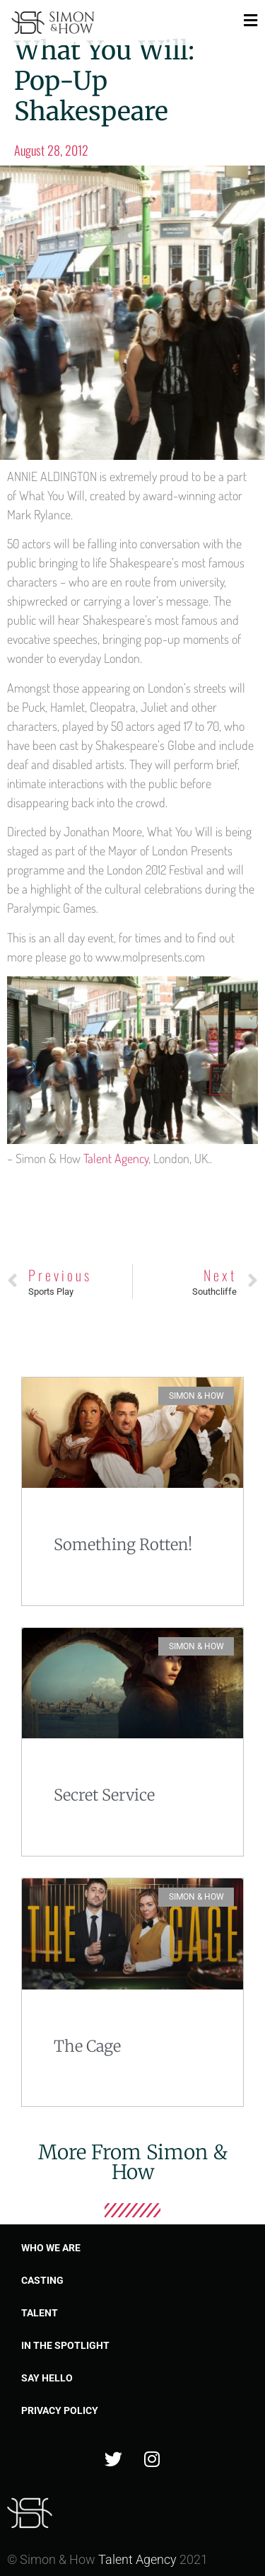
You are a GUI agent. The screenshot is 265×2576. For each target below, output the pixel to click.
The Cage (87, 2046)
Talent (39, 2312)
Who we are (51, 2247)
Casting (42, 2280)
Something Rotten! (123, 1544)
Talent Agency (115, 1158)
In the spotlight (65, 2345)
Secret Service (104, 1795)
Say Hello (47, 2378)
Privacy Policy (59, 2410)
